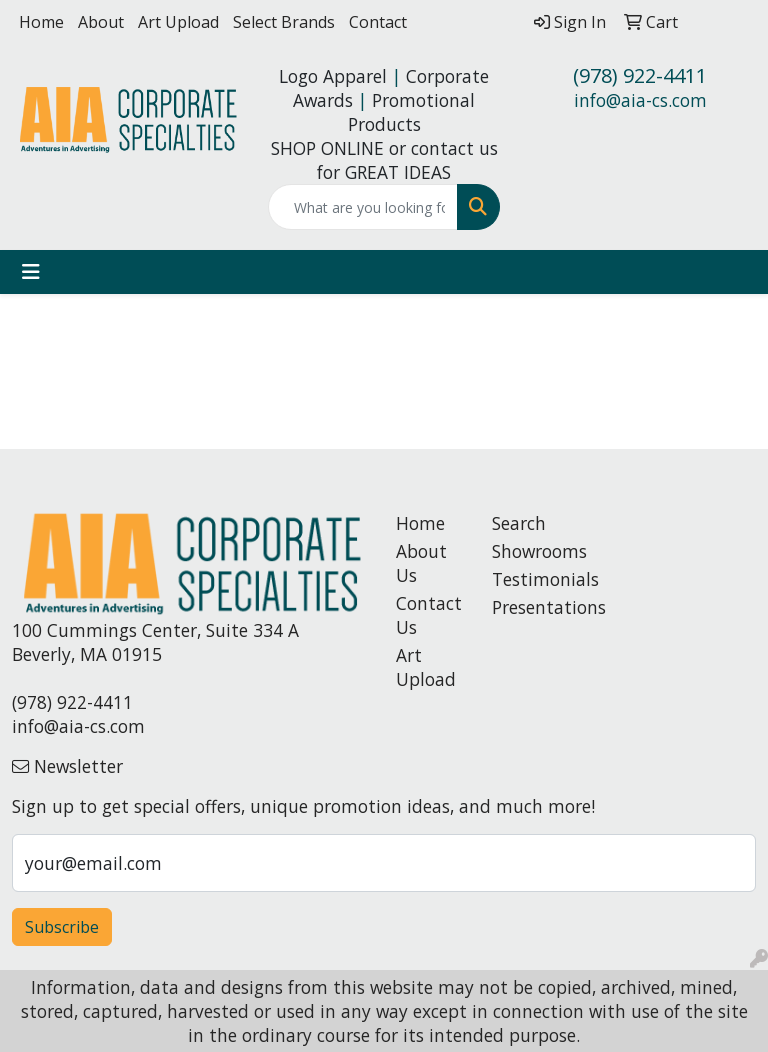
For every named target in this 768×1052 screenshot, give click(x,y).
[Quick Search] (363, 207)
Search (519, 523)
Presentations (528, 607)
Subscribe (62, 927)
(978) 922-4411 (640, 75)
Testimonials (528, 579)
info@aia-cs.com (640, 100)
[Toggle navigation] (31, 272)
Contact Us (429, 615)
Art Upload (178, 22)
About (101, 22)
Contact (378, 22)
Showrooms (528, 551)
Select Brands (284, 22)
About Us (421, 563)
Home (41, 22)
